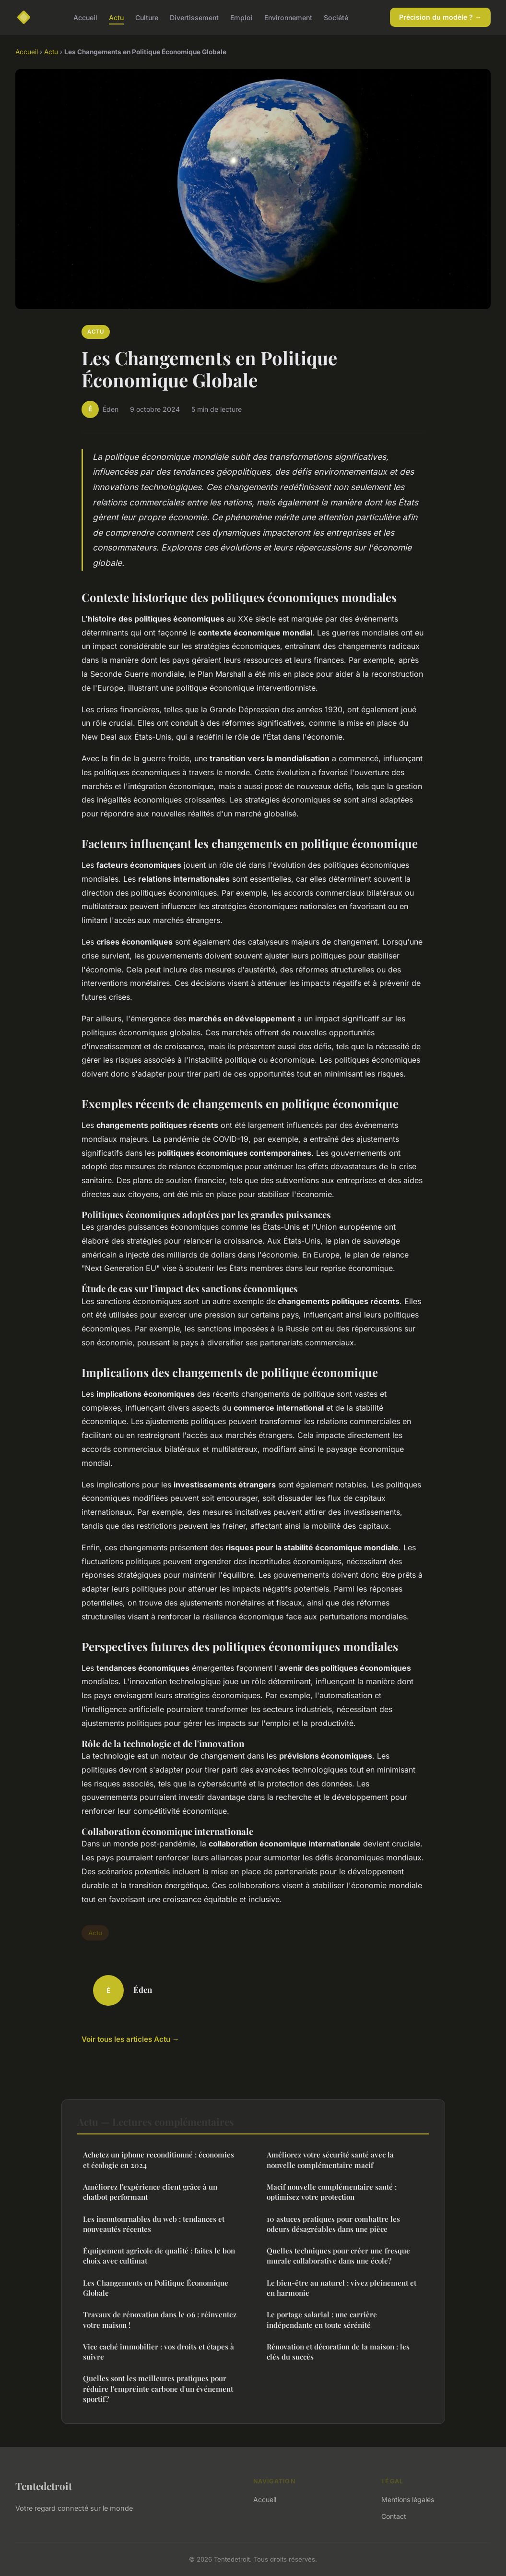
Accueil (85, 17)
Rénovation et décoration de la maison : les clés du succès (338, 2351)
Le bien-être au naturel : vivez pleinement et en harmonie (341, 2288)
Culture (146, 17)
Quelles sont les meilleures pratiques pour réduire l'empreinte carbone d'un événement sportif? (158, 2388)
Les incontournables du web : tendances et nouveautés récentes (153, 2224)
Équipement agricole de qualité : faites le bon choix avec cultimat (159, 2255)
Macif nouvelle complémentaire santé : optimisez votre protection (332, 2192)
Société (336, 17)
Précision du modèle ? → (440, 17)
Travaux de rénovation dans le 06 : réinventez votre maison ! (159, 2319)
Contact (393, 2516)
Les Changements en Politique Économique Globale (155, 2288)
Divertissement (194, 17)
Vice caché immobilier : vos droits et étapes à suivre (158, 2351)
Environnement (288, 17)
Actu (116, 17)
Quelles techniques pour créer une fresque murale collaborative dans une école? (338, 2255)
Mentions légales (407, 2499)
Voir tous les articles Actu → (130, 2039)
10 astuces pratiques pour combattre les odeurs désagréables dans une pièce (333, 2224)
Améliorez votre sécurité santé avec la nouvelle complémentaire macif (330, 2159)
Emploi (241, 17)
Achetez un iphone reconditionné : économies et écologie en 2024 (158, 2159)
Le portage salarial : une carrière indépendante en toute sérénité (322, 2319)
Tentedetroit (43, 2485)
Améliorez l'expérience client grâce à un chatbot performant (150, 2192)
